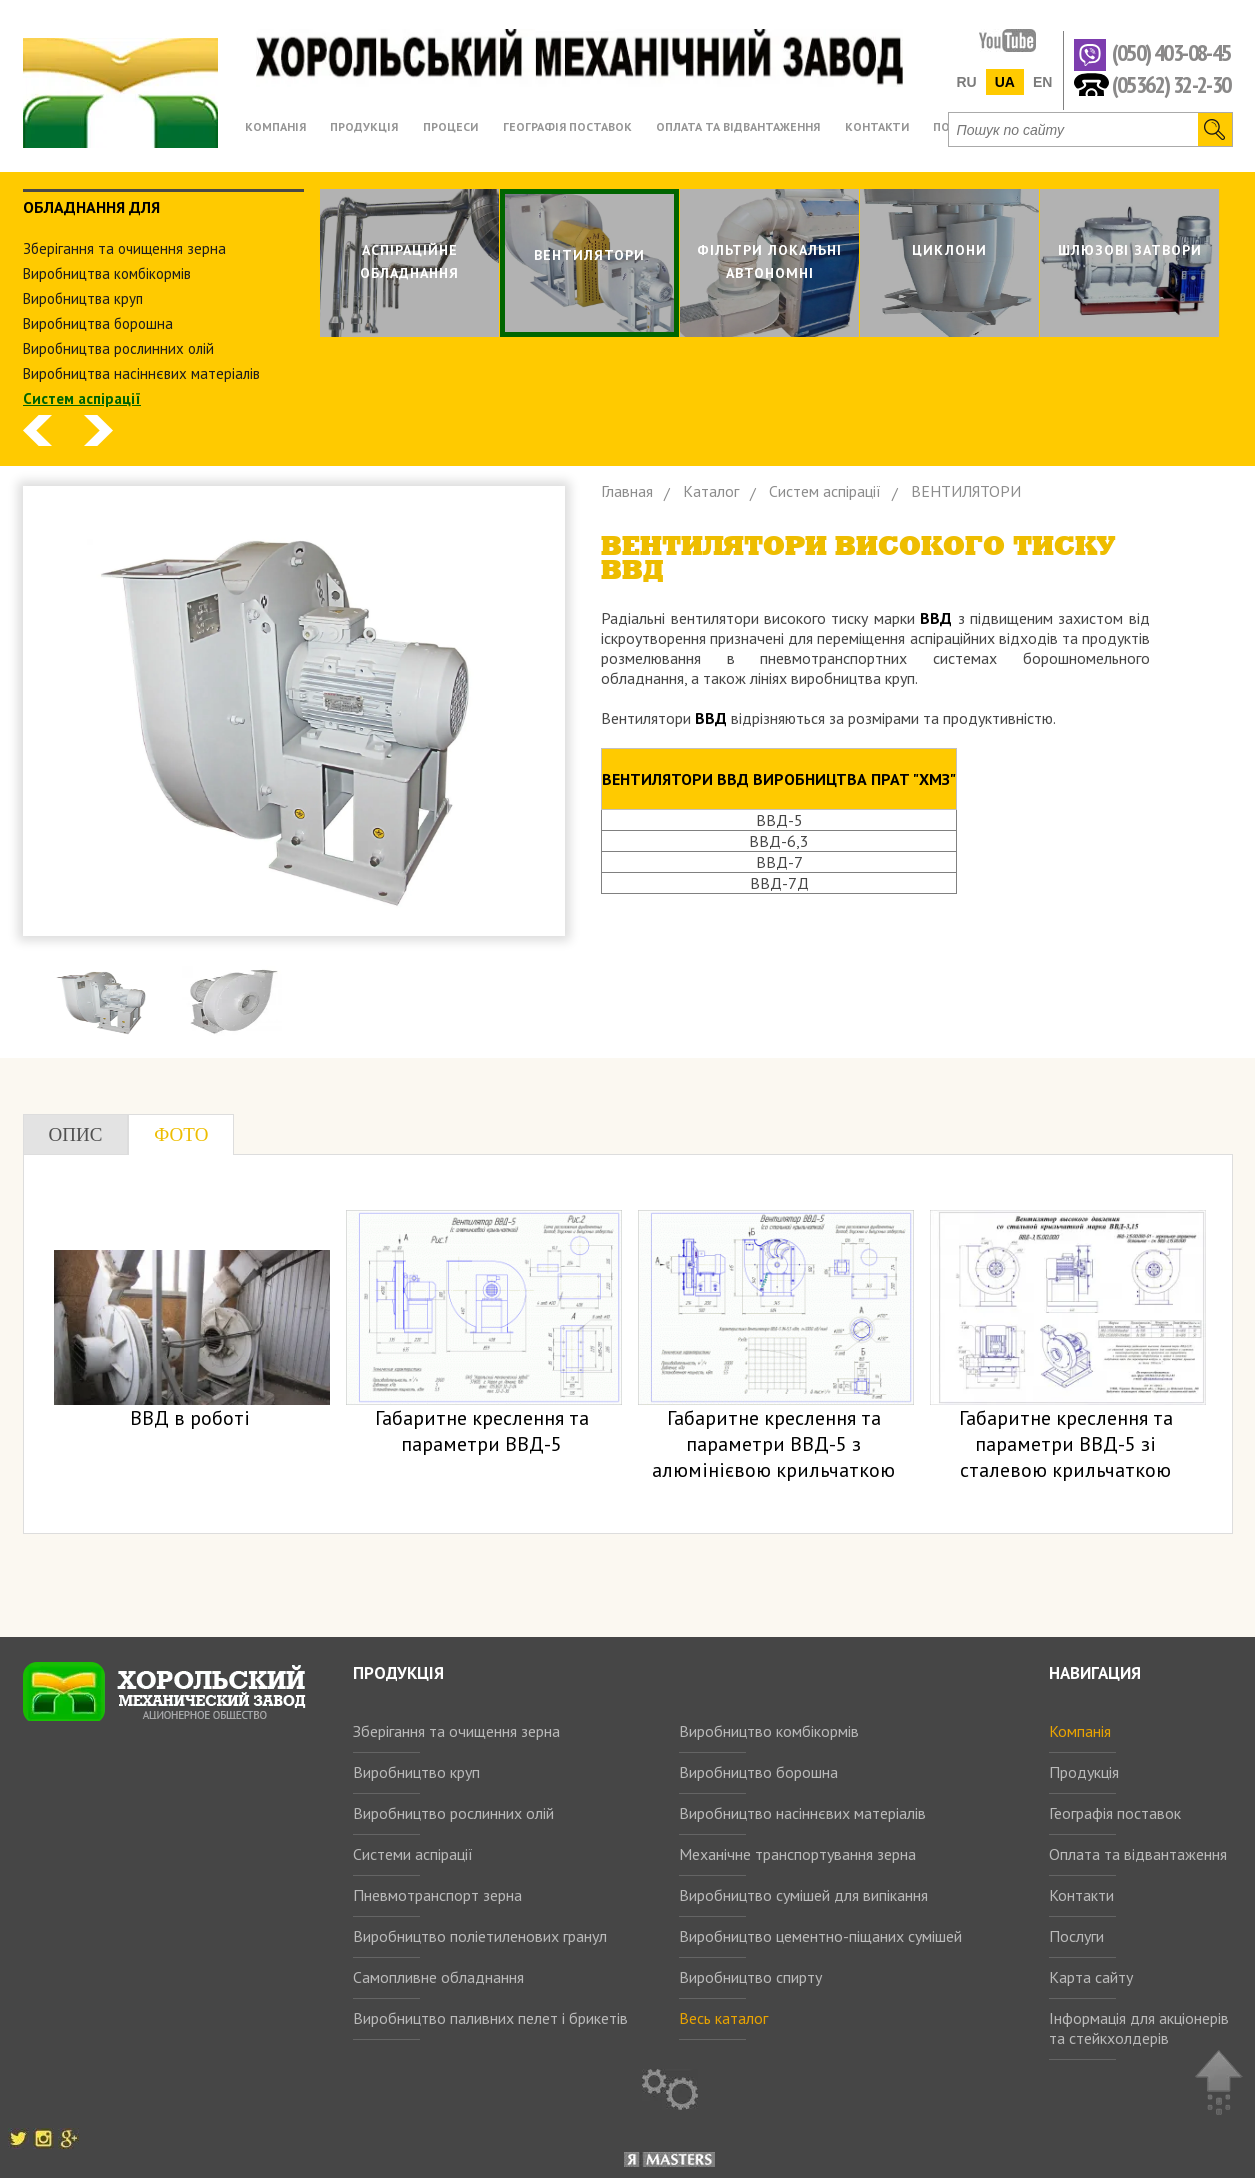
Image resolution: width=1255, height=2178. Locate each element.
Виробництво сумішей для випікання (803, 1895)
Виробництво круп (416, 1772)
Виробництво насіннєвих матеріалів (802, 1813)
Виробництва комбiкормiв (107, 273)
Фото (181, 1134)
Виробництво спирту (750, 1977)
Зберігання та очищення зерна (456, 1731)
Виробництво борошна (758, 1772)
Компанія (1080, 1731)
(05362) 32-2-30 (1171, 83)
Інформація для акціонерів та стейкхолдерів (1139, 2028)
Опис (76, 1134)
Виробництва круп (83, 298)
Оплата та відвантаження (1138, 1854)
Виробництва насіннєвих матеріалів (141, 373)
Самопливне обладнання (438, 1977)
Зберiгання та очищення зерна (124, 248)
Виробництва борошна (98, 323)
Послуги (1076, 1936)
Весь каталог (723, 2018)
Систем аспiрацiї (82, 398)
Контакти (1081, 1895)
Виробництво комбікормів (769, 1731)
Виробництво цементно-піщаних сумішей (820, 1936)
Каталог (711, 491)
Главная (627, 491)
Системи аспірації (413, 1854)
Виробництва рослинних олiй (118, 348)
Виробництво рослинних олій (453, 1813)
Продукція (1084, 1772)
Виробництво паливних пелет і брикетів (490, 2018)
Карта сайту (1091, 1977)
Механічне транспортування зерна (797, 1854)
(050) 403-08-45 (1171, 53)
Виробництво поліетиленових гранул (480, 1936)
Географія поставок (1115, 1813)
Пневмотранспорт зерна (437, 1895)
